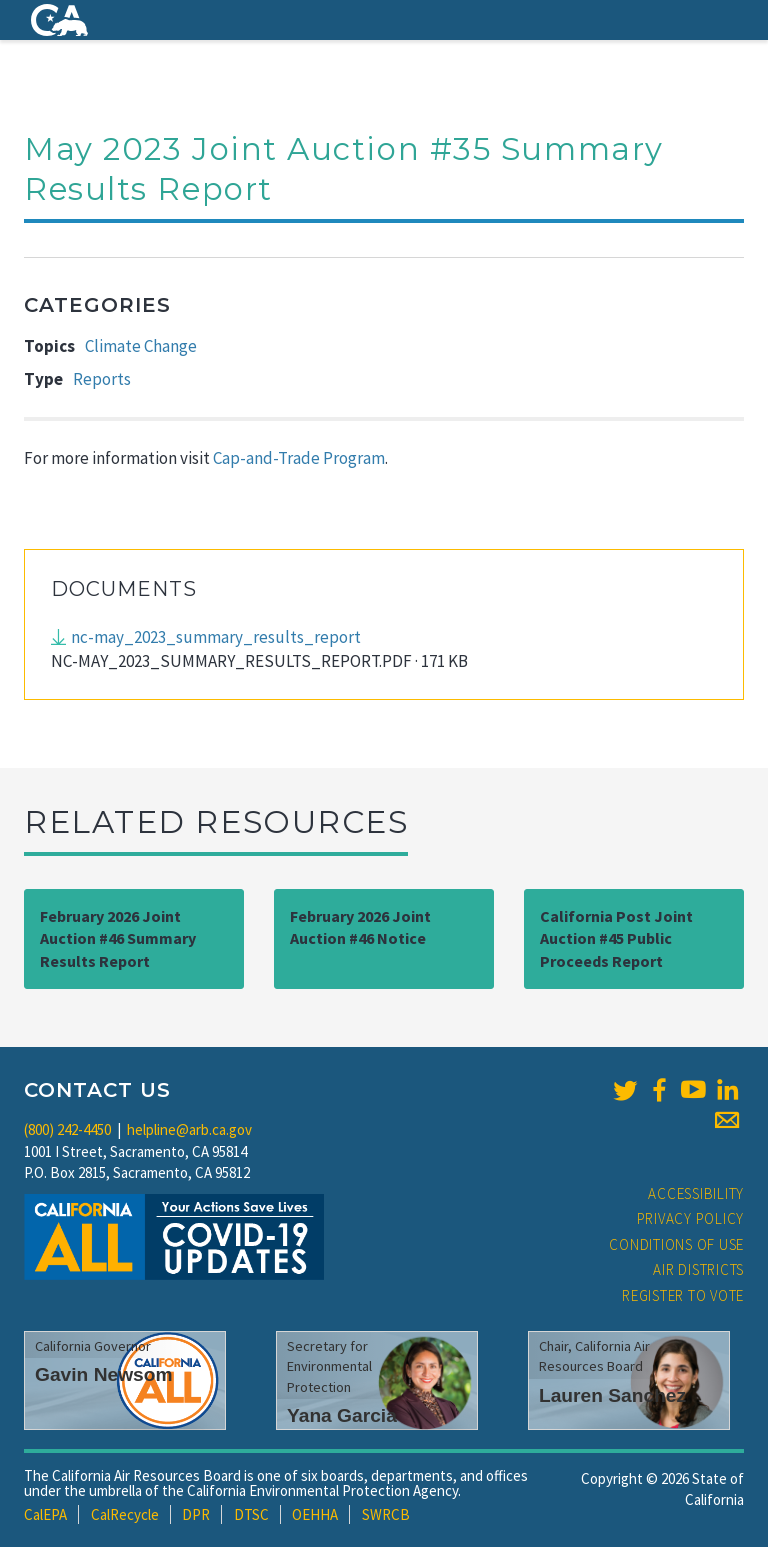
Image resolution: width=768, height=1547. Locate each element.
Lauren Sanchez (612, 1395)
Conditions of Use (676, 1244)
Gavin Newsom (104, 1374)
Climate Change (141, 346)
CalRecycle (125, 1514)
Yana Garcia (342, 1415)
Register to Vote (683, 1295)
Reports (102, 379)
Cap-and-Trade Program (299, 458)
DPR (196, 1514)
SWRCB (386, 1514)
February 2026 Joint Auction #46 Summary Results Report (118, 939)
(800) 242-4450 (67, 1129)
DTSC (251, 1514)
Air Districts (698, 1269)
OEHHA (315, 1514)
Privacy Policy (691, 1218)
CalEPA (45, 1514)
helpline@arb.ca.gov (189, 1129)
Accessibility (696, 1193)
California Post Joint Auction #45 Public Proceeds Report (616, 939)
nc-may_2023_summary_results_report (216, 637)
